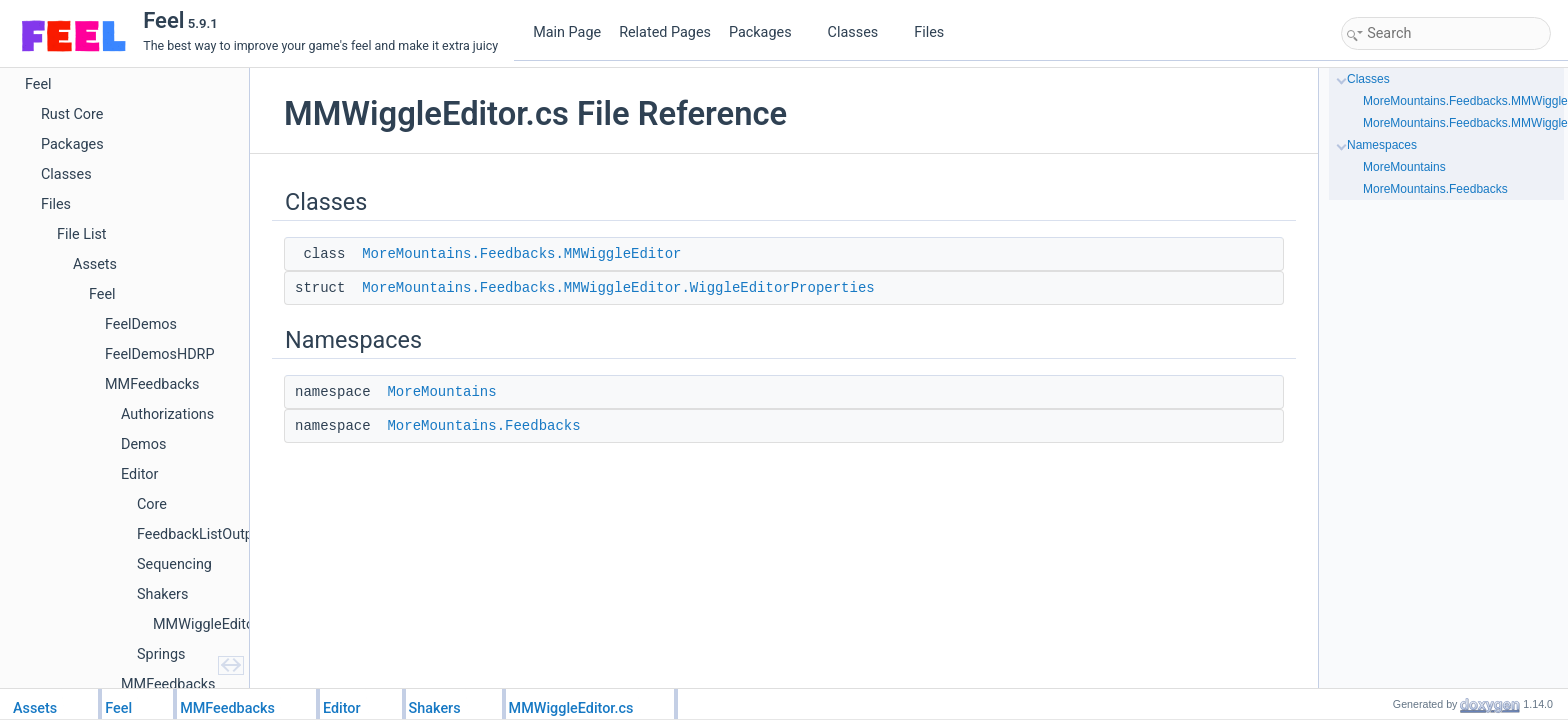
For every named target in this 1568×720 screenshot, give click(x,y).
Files (936, 32)
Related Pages (665, 32)
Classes (861, 32)
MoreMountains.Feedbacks (483, 426)
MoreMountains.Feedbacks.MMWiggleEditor (521, 254)
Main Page (567, 32)
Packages (768, 32)
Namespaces (1382, 145)
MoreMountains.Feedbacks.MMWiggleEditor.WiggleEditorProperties (618, 288)
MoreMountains (441, 392)
